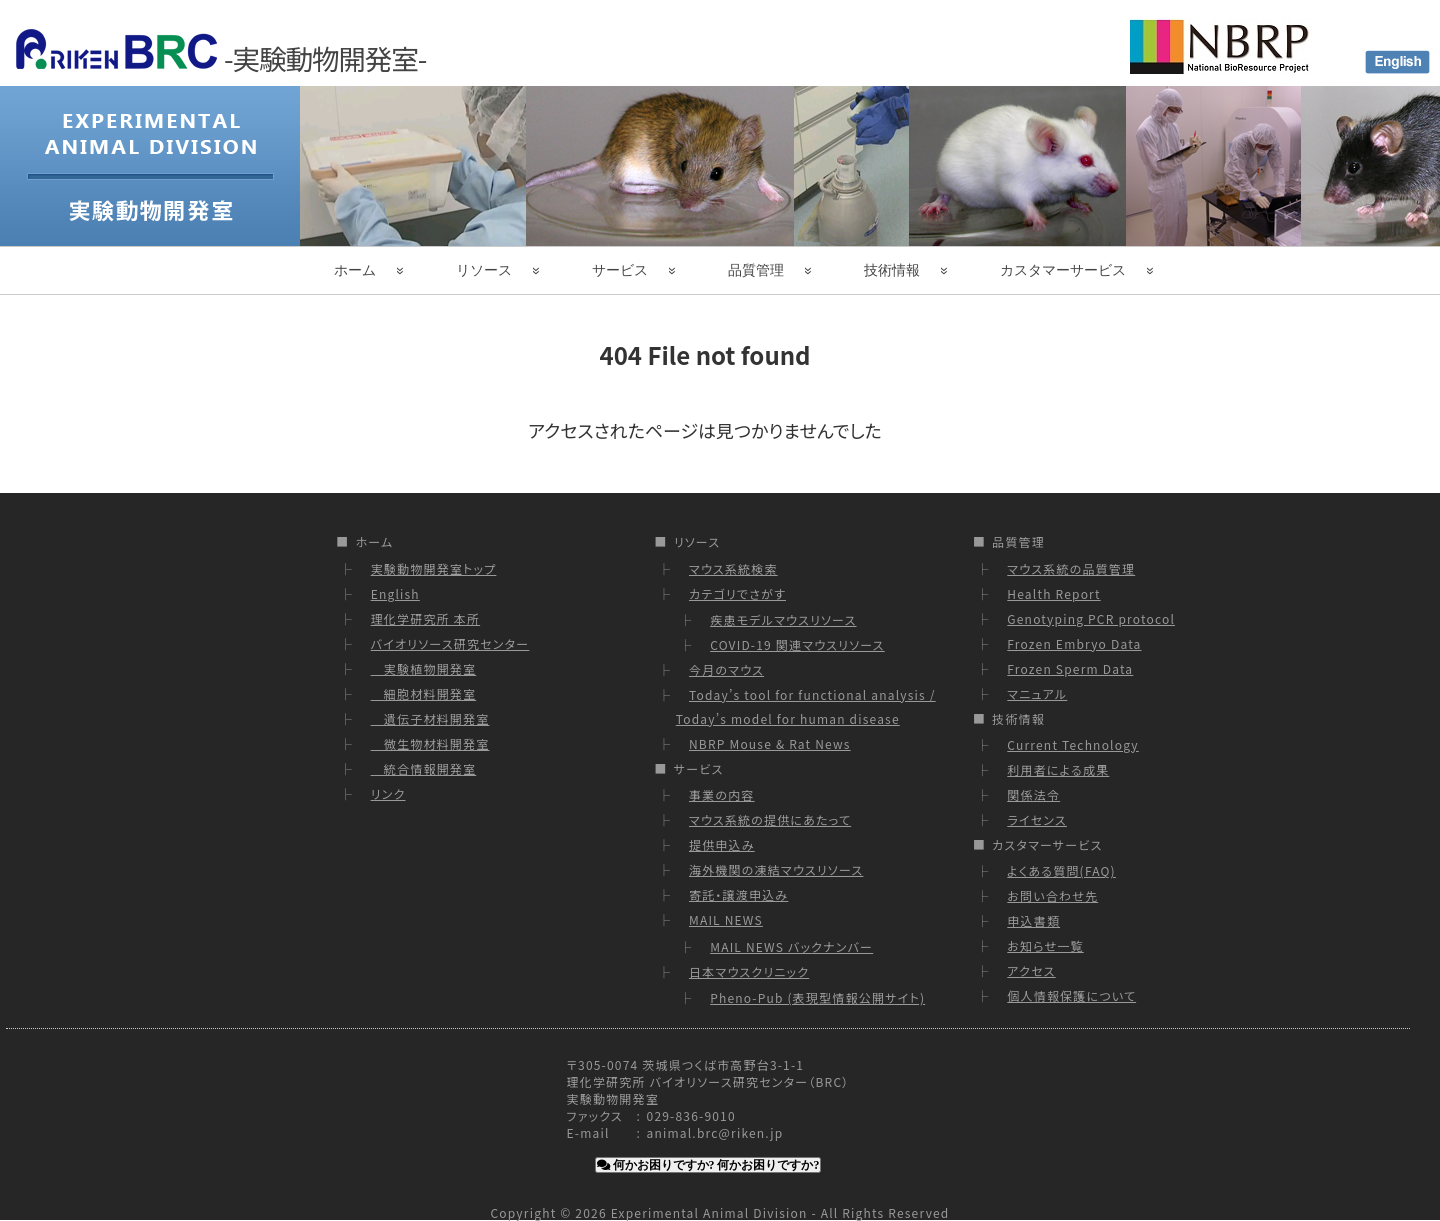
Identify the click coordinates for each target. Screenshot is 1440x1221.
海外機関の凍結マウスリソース (776, 869)
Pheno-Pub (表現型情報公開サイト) (817, 997)
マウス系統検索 (733, 568)
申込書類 (1033, 920)
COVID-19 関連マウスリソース (797, 644)
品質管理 (756, 270)
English (395, 593)
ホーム (355, 270)
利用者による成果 (1058, 769)
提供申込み (722, 844)
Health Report (1053, 593)
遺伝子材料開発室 (430, 718)
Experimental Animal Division (709, 1212)
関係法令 (1033, 794)
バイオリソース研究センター (450, 643)
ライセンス (1037, 819)
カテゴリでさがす (737, 593)
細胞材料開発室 (424, 693)
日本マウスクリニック (749, 971)
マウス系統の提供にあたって (770, 819)
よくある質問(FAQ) (1061, 870)
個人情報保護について (1071, 995)
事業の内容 (722, 794)
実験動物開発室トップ (434, 568)
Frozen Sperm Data (1070, 668)
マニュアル (1037, 693)
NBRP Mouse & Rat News (770, 743)
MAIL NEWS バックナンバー (791, 946)
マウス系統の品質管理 (1071, 568)
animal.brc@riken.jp (715, 1132)
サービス (620, 270)
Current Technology (1072, 744)
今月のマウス (726, 669)
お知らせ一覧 (1045, 945)
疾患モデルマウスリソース (783, 619)
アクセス (1031, 970)
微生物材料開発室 (430, 743)
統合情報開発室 (424, 768)
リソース (484, 270)
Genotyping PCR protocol (1091, 618)
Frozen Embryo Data (1074, 643)
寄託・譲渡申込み (738, 894)
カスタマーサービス (1063, 270)
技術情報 (892, 270)
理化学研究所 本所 (426, 618)
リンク (388, 793)
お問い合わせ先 (1052, 895)
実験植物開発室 (424, 668)
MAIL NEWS (726, 919)
